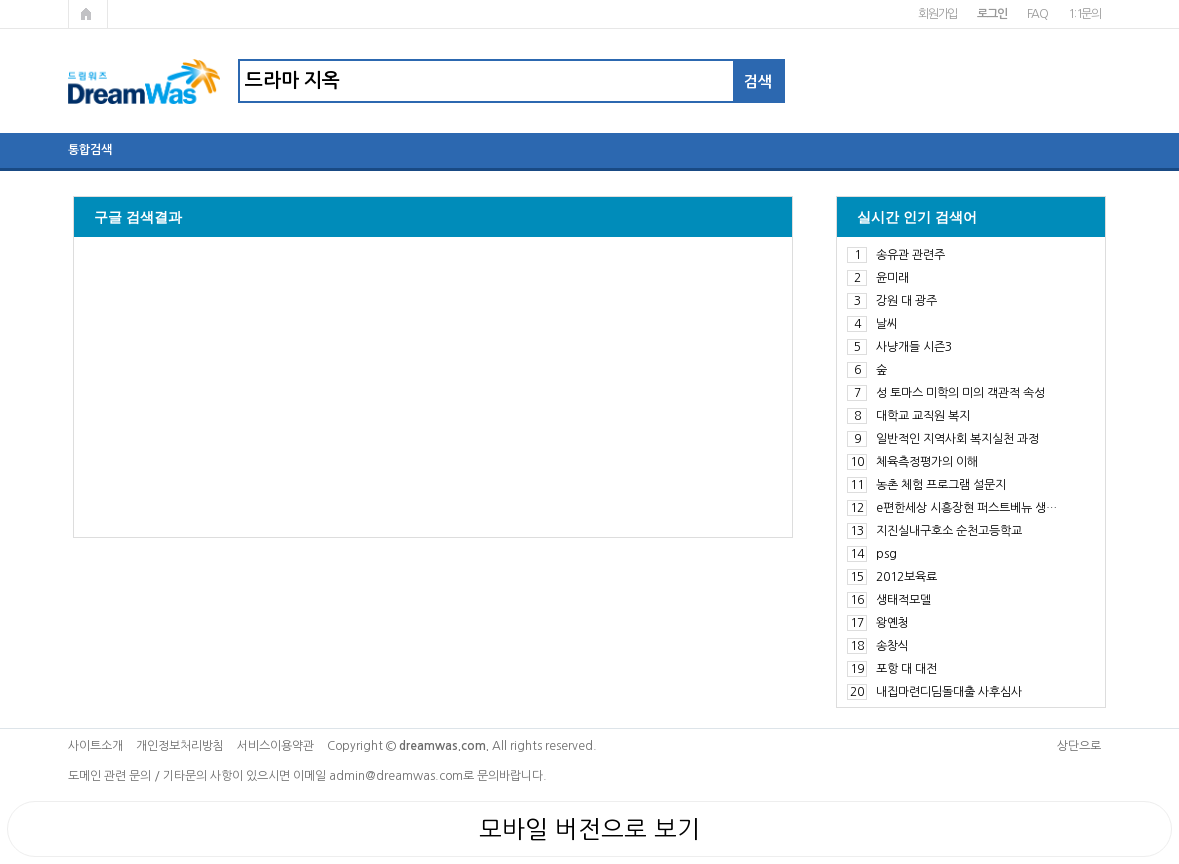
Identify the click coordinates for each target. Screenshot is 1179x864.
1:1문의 (1084, 14)
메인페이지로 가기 (88, 14)
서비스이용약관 (275, 746)
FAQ (1037, 14)
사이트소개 (95, 746)
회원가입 (937, 14)
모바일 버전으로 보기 (589, 829)
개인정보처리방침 (180, 746)
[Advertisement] (433, 387)
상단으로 (1079, 746)
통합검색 (90, 150)
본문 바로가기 (0, 0)
